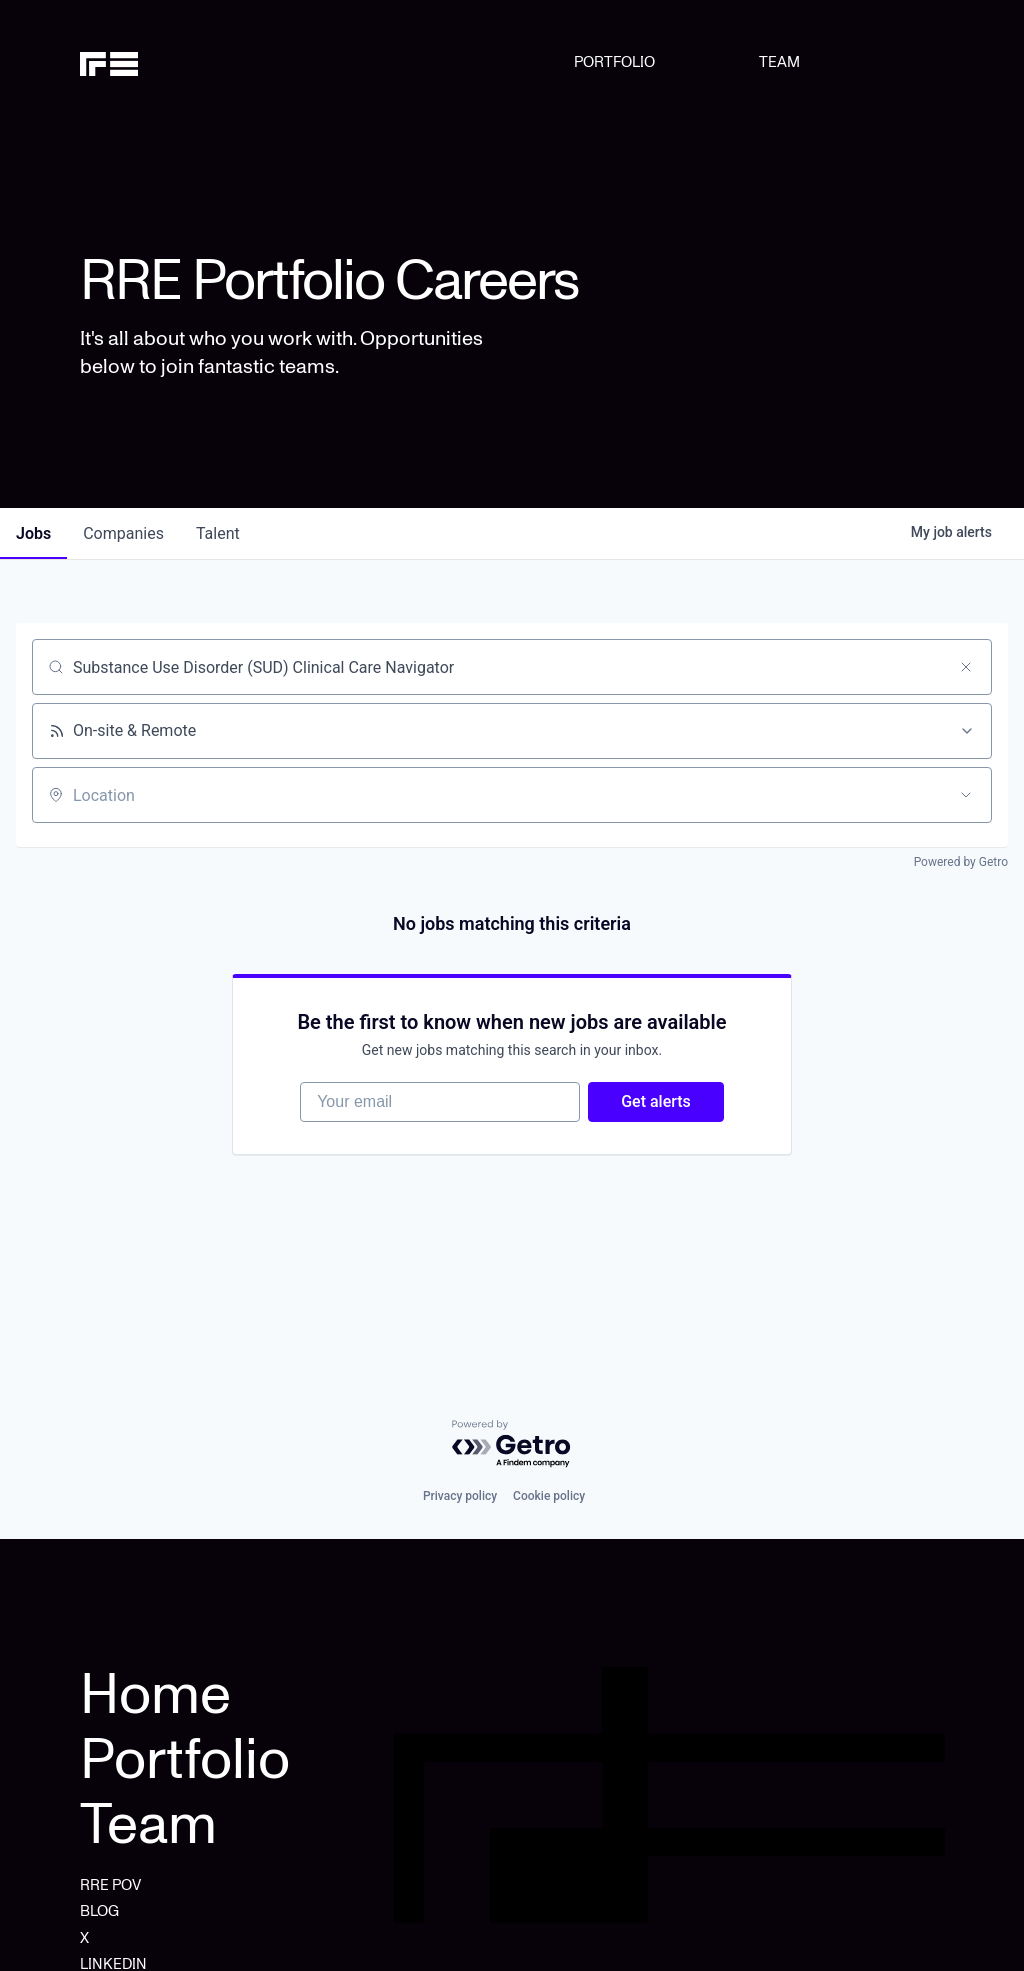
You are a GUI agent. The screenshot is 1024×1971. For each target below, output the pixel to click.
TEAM (779, 62)
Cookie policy (549, 1496)
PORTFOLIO (614, 62)
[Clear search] (966, 667)
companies (123, 533)
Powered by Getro (961, 862)
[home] (141, 62)
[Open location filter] (966, 795)
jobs (33, 533)
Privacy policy (460, 1496)
